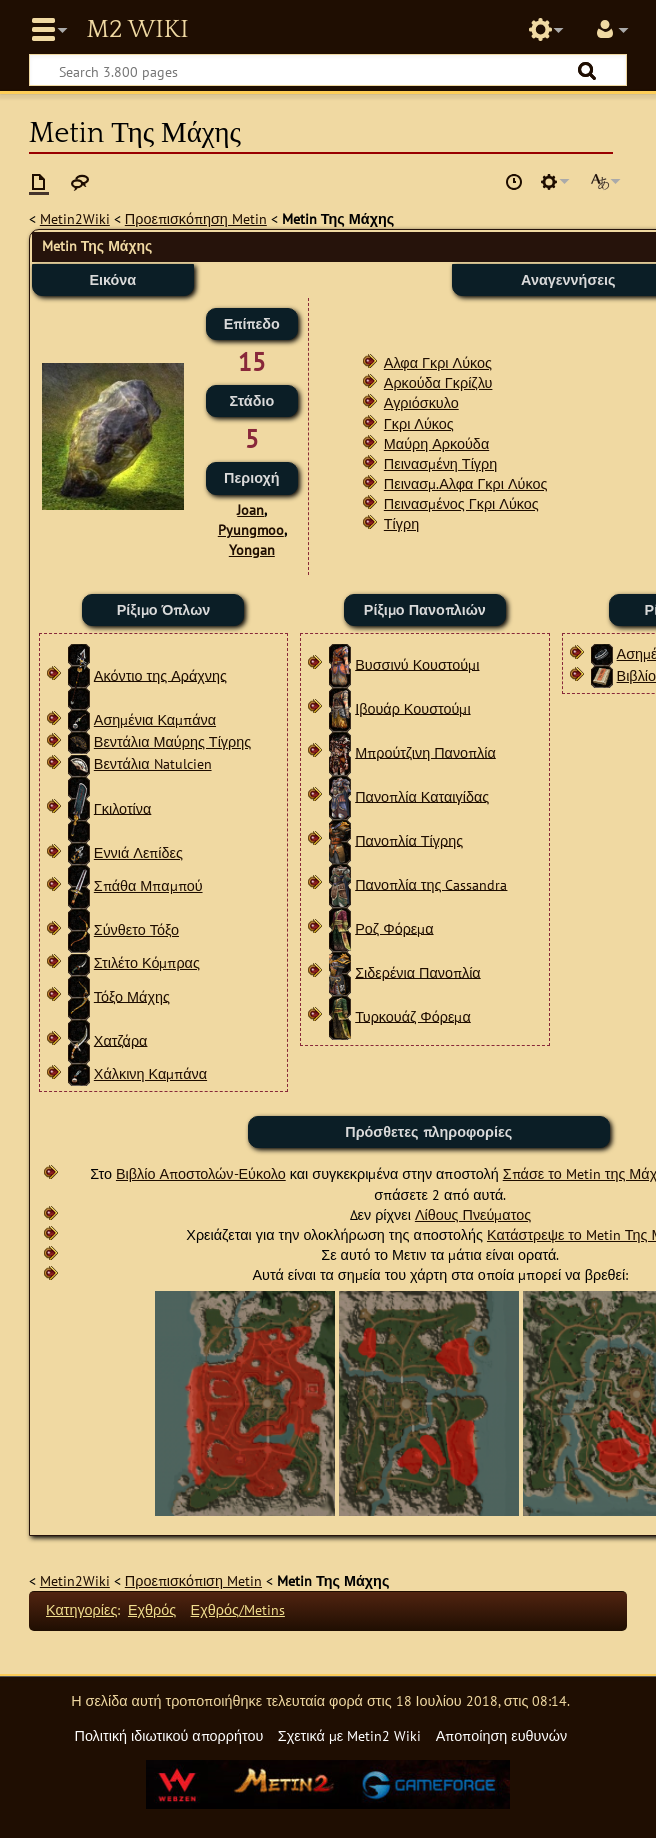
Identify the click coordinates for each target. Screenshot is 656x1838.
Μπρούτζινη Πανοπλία (425, 751)
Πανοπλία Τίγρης (409, 839)
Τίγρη (401, 523)
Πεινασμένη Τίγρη (440, 463)
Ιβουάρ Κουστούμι (412, 707)
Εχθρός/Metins (238, 1609)
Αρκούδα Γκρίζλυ (438, 382)
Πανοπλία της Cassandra (431, 883)
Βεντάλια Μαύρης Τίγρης (172, 741)
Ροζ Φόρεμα (394, 927)
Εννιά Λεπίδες (138, 852)
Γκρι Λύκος (419, 423)
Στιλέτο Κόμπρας (147, 962)
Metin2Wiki (75, 218)
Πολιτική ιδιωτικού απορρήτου (168, 1735)
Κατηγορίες (81, 1609)
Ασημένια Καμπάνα (155, 719)
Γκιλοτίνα (123, 807)
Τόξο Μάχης (132, 995)
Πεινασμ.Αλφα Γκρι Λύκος (466, 483)
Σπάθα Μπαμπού (148, 885)
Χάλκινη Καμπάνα (150, 1073)
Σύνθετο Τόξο (136, 929)
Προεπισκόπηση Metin (196, 218)
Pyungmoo (251, 529)
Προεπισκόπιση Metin (193, 1580)
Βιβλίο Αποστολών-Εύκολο (201, 1173)
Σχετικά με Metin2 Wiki (350, 1735)
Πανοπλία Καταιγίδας (422, 795)
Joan (250, 509)
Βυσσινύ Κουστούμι (417, 663)
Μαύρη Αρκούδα (436, 443)
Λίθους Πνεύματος (473, 1214)
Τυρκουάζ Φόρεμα (413, 1015)
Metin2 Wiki (137, 30)
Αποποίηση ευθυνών (501, 1735)
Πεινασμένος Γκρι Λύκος (461, 503)
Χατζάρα (121, 1039)
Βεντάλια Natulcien (153, 763)
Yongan (252, 549)
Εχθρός (152, 1609)
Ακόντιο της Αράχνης (160, 674)
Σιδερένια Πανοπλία (417, 971)
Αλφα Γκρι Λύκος (438, 362)
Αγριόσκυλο (421, 402)
